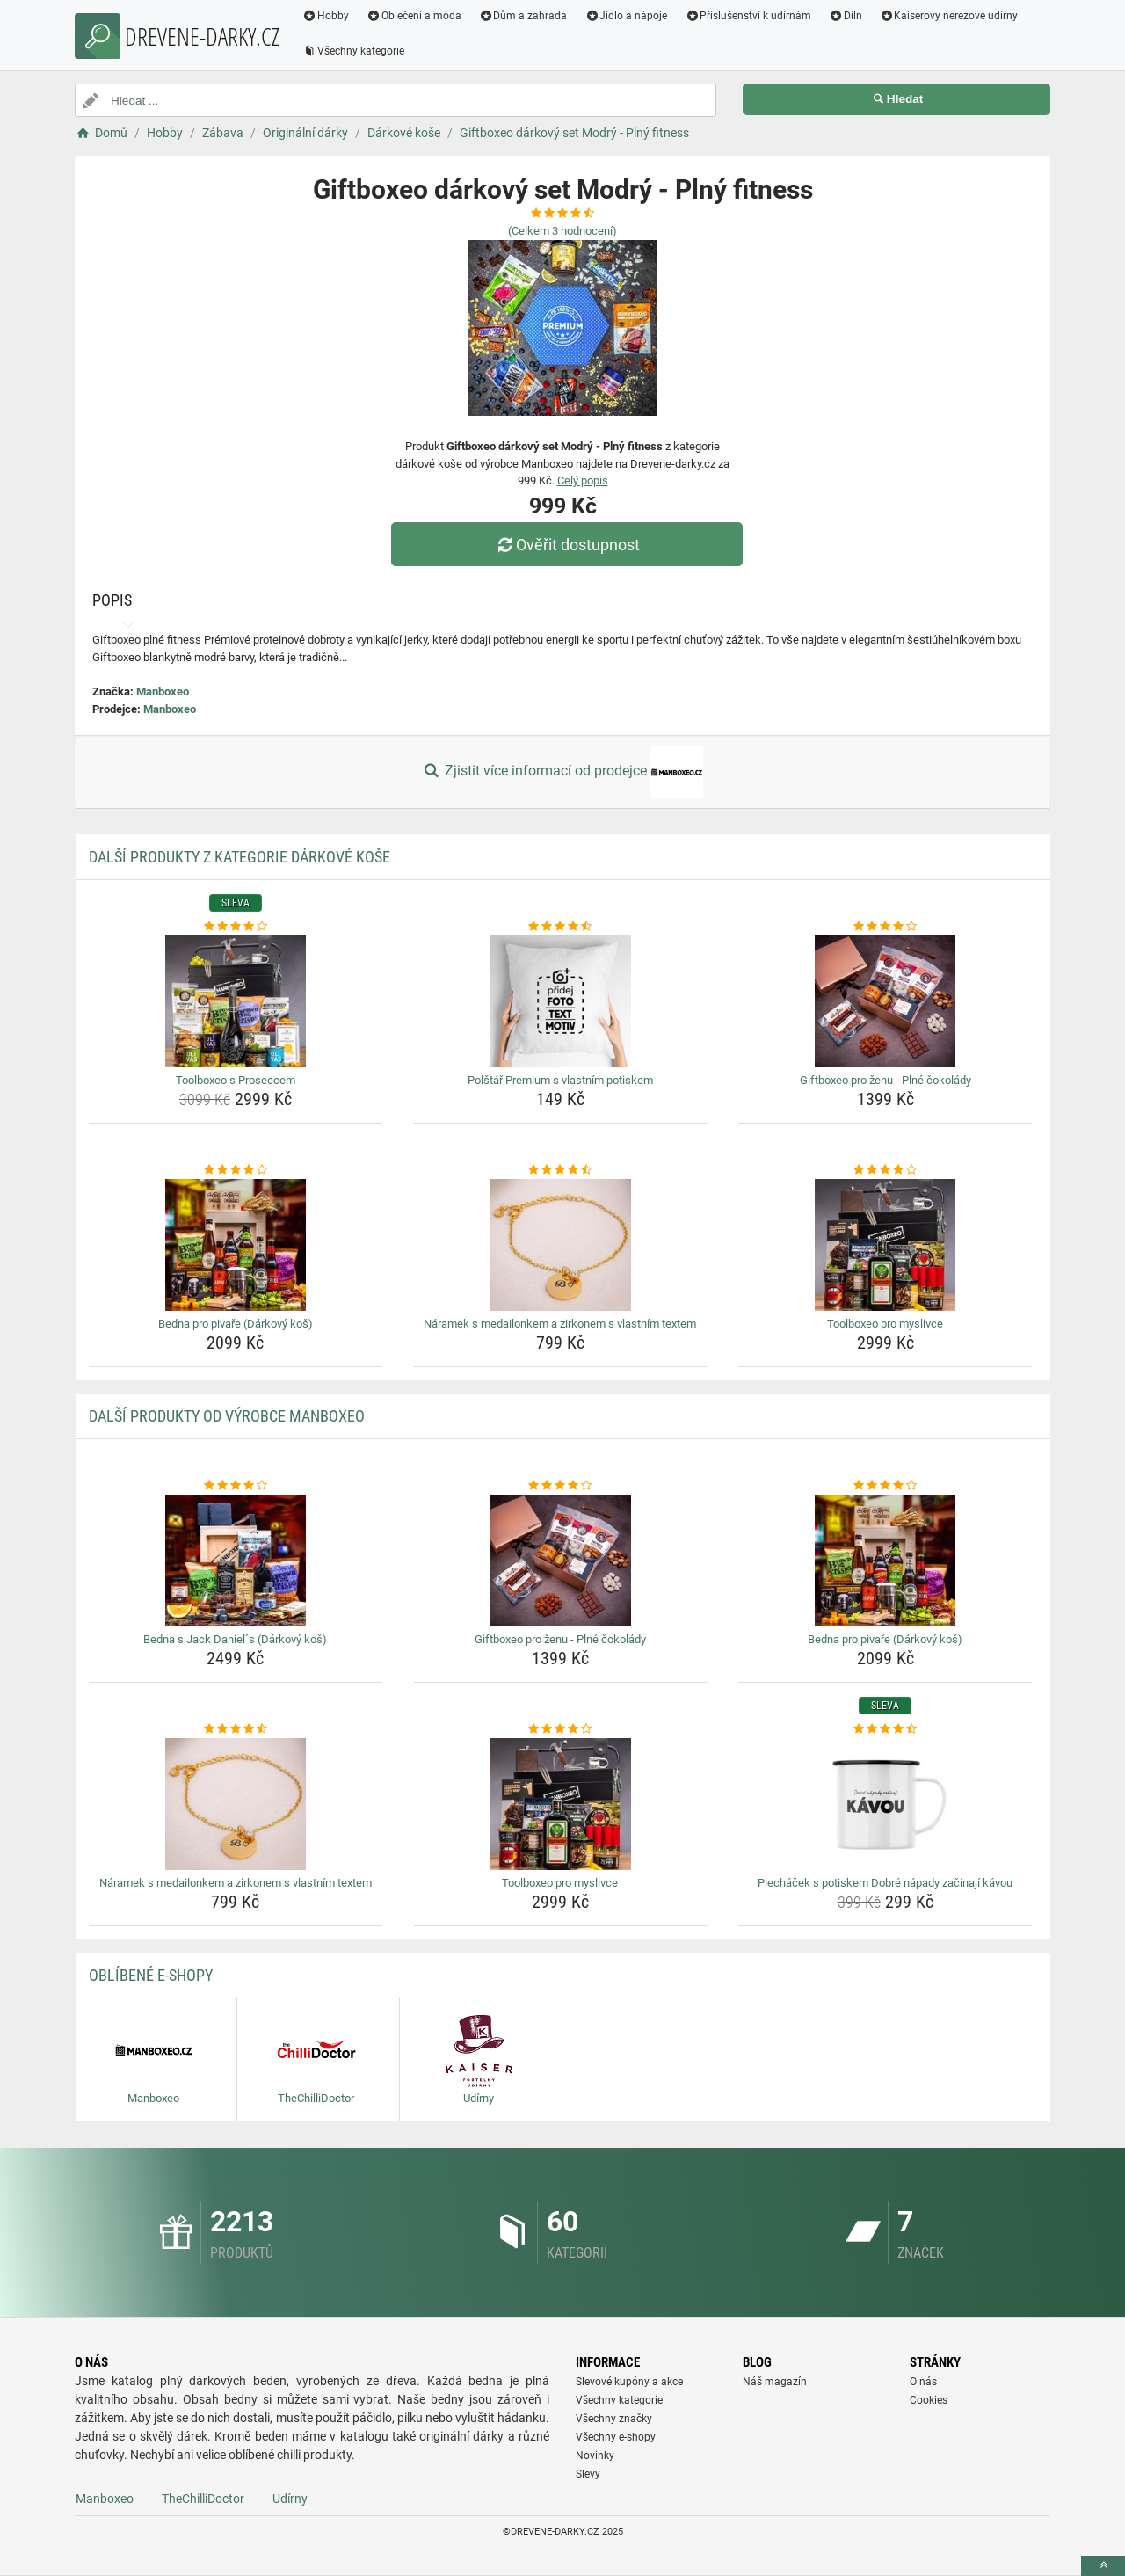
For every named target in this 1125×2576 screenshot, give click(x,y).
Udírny (290, 2499)
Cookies (928, 2400)
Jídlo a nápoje (625, 16)
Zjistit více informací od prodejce (562, 772)
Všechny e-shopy (616, 2437)
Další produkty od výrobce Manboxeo (227, 1416)
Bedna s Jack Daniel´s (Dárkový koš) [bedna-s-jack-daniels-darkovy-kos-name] (235, 1639)
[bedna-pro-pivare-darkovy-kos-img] (236, 1245)
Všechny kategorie (353, 51)
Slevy (588, 2474)
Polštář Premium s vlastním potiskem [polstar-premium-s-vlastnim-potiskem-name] (560, 1080)
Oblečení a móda (414, 16)
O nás (923, 2382)
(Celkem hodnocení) (562, 230)
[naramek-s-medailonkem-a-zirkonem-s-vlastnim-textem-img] (560, 1245)
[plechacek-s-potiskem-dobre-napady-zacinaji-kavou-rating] (885, 1729)
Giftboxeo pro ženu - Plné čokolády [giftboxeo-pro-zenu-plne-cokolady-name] (885, 1080)
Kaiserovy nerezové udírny (949, 16)
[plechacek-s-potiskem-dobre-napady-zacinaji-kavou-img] (885, 1804)
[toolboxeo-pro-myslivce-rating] (885, 1170)
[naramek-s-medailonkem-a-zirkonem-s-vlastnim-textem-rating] (560, 1170)
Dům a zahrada (523, 16)
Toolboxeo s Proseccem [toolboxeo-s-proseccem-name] (235, 1080)
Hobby (325, 16)
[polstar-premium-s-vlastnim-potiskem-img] (560, 1001)
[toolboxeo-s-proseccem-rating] (236, 926)
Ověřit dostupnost (567, 545)
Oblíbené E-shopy (151, 1975)
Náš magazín (775, 2382)
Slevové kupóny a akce (629, 2382)
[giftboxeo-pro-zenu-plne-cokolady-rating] (885, 926)
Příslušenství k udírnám (748, 16)
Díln (845, 16)
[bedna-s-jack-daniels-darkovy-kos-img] (236, 1560)
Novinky (595, 2455)
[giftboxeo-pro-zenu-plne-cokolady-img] (885, 1001)
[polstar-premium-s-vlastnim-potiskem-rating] (560, 926)
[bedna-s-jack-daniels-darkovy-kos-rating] (236, 1486)
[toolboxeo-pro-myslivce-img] (885, 1245)
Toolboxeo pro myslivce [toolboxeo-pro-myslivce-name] (885, 1323)
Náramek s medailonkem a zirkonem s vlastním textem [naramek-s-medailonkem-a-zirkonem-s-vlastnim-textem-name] (560, 1323)
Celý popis (582, 480)
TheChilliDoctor (203, 2499)
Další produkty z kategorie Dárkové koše (239, 857)
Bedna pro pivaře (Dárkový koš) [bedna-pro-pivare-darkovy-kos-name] (235, 1323)
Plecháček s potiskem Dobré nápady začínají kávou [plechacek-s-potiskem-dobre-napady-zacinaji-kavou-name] (885, 1882)
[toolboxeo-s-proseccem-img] (236, 1001)
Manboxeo (162, 691)
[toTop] (1103, 2566)
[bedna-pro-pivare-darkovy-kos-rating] (236, 1170)
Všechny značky (614, 2418)
